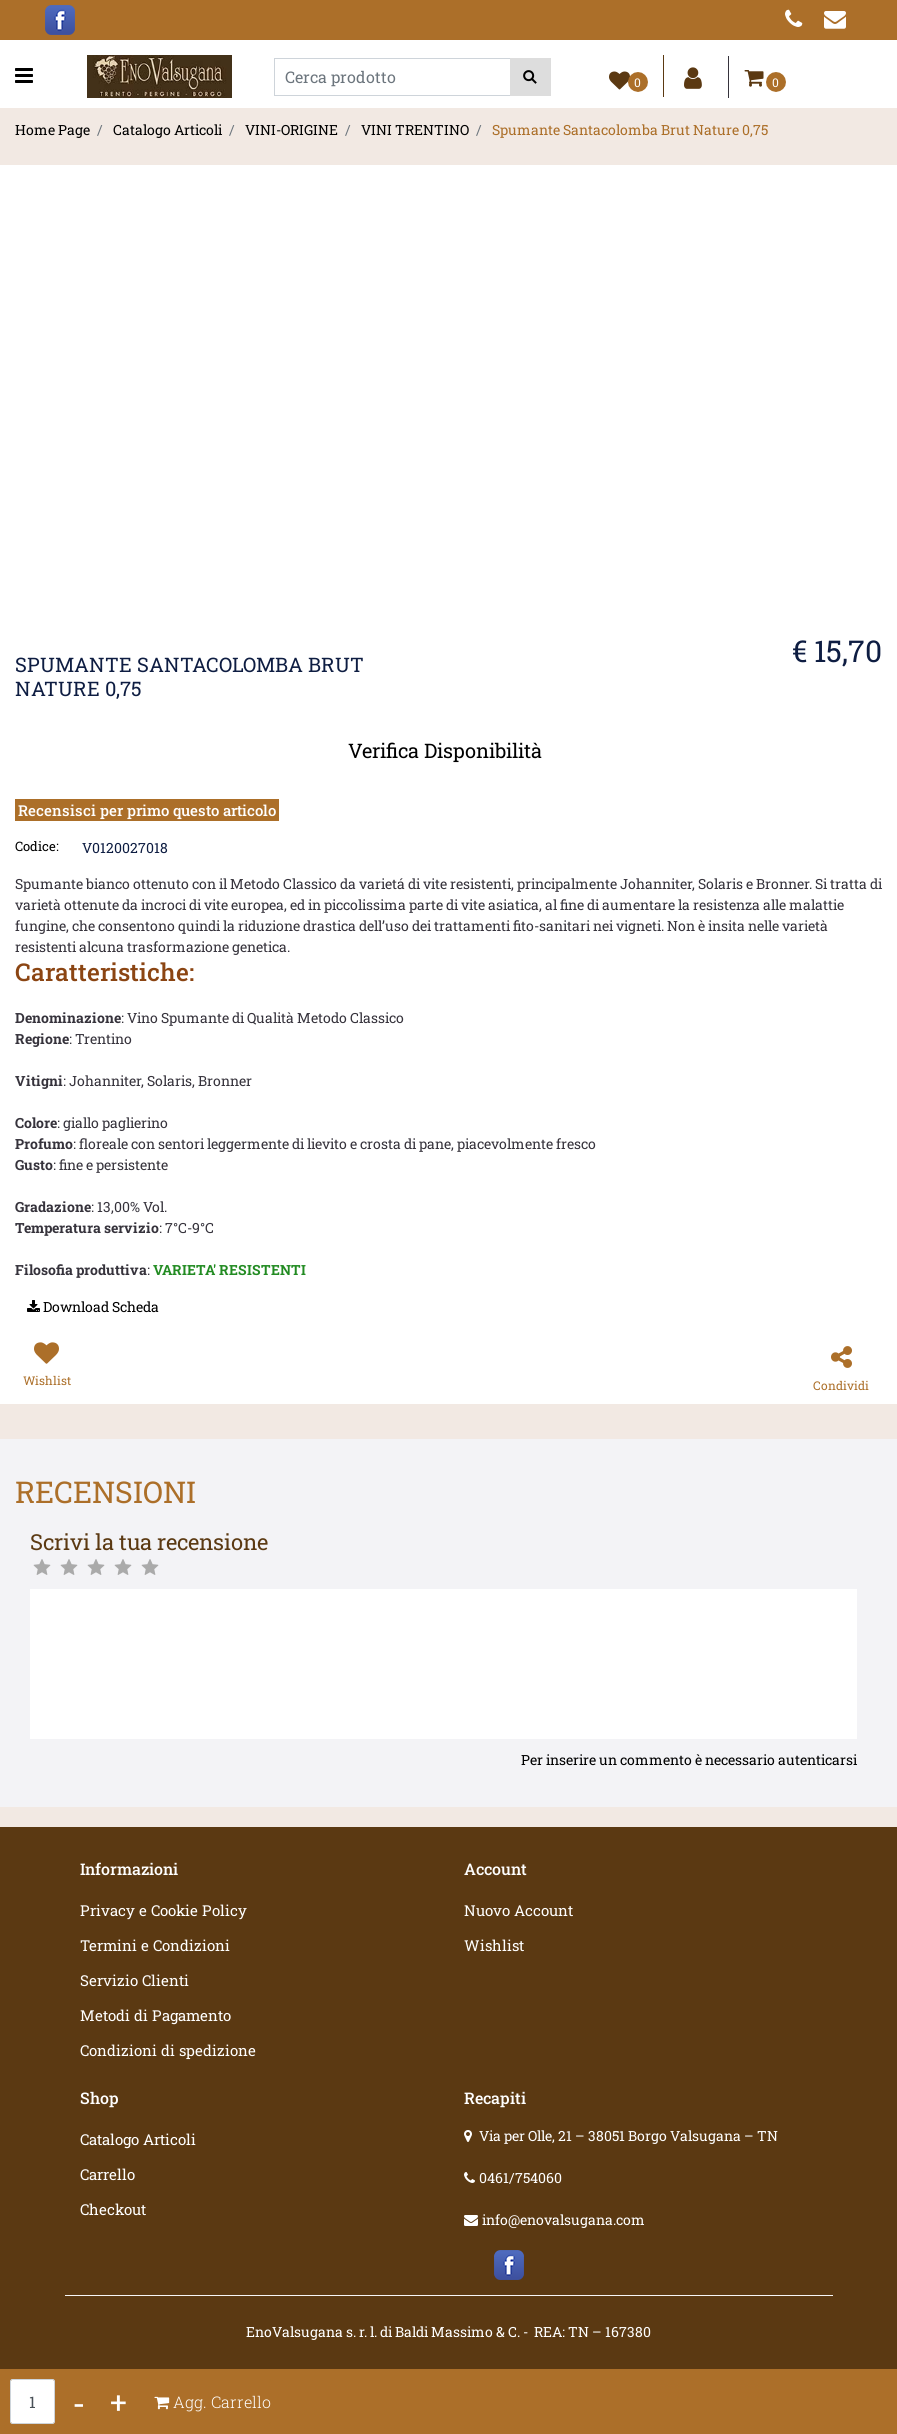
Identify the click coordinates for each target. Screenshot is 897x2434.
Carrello (107, 2174)
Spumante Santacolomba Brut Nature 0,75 (630, 129)
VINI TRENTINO (415, 129)
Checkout (113, 2209)
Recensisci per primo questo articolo (147, 810)
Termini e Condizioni (155, 1945)
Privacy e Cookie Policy (163, 1910)
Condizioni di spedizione (168, 2050)
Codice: (37, 846)
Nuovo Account (518, 1910)
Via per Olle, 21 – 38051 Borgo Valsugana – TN (628, 2135)
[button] (530, 77)
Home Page (52, 129)
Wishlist (494, 1945)
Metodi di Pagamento (155, 2015)
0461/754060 (520, 2177)
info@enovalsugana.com (563, 2219)
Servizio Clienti (134, 1980)
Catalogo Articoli (167, 129)
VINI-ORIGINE (291, 129)
